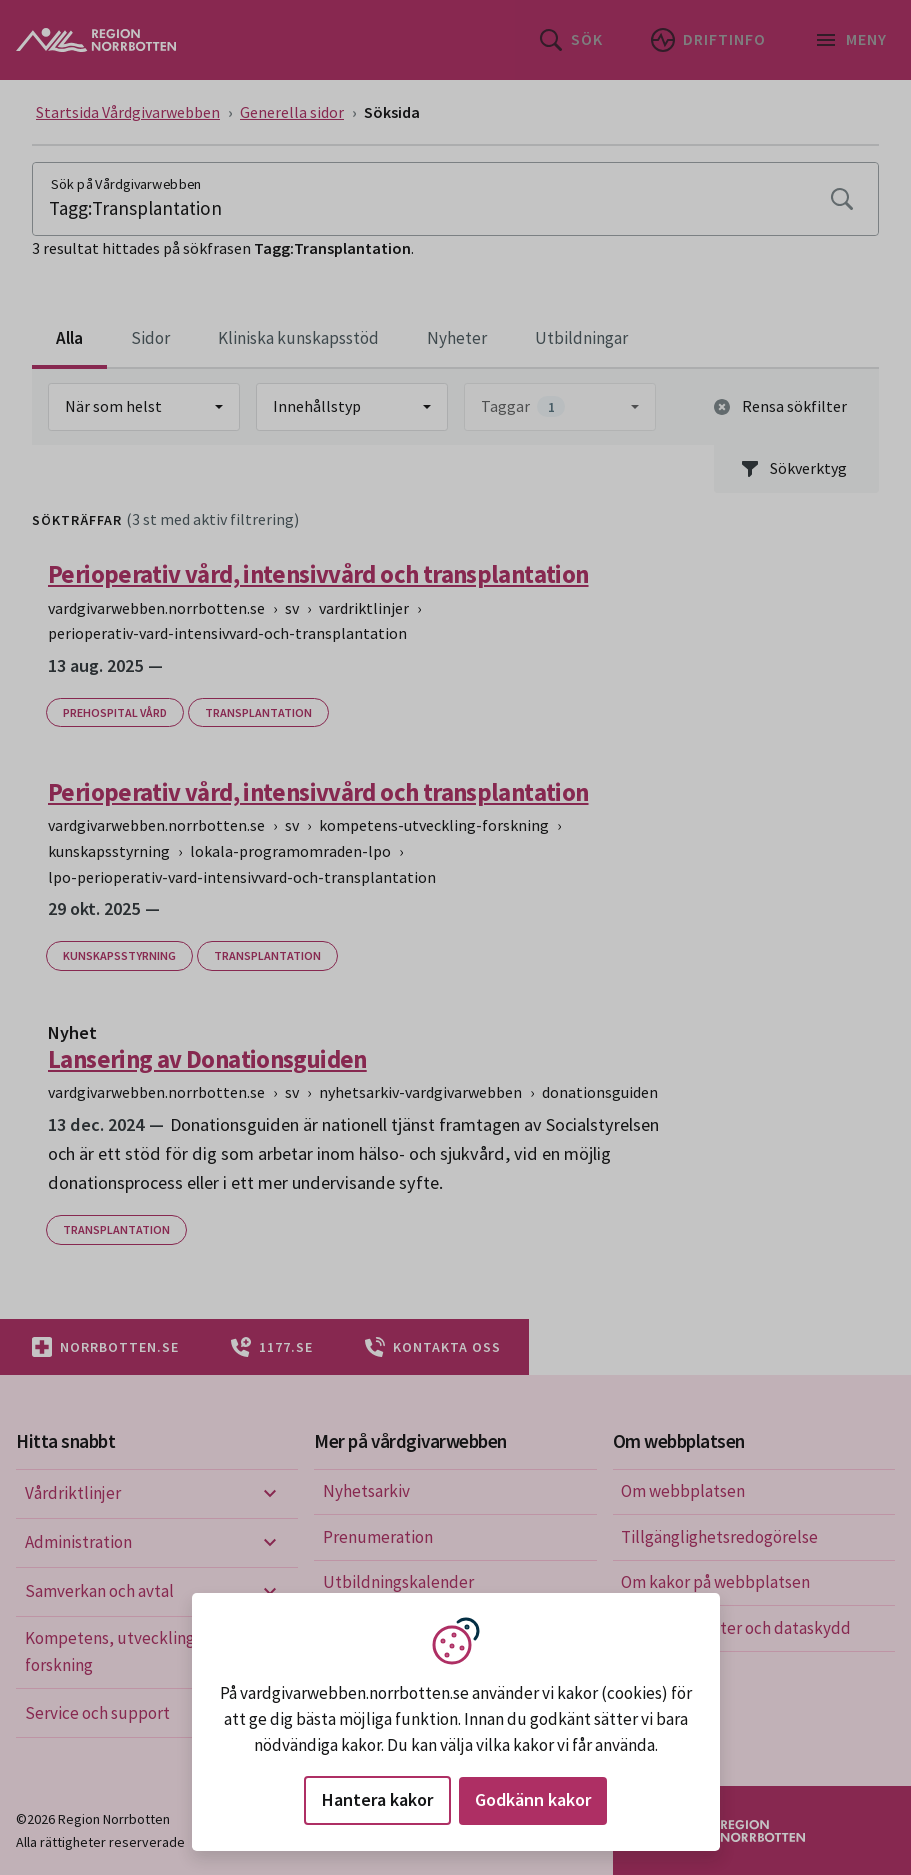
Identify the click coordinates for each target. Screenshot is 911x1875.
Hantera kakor (377, 1799)
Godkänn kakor (533, 1799)
